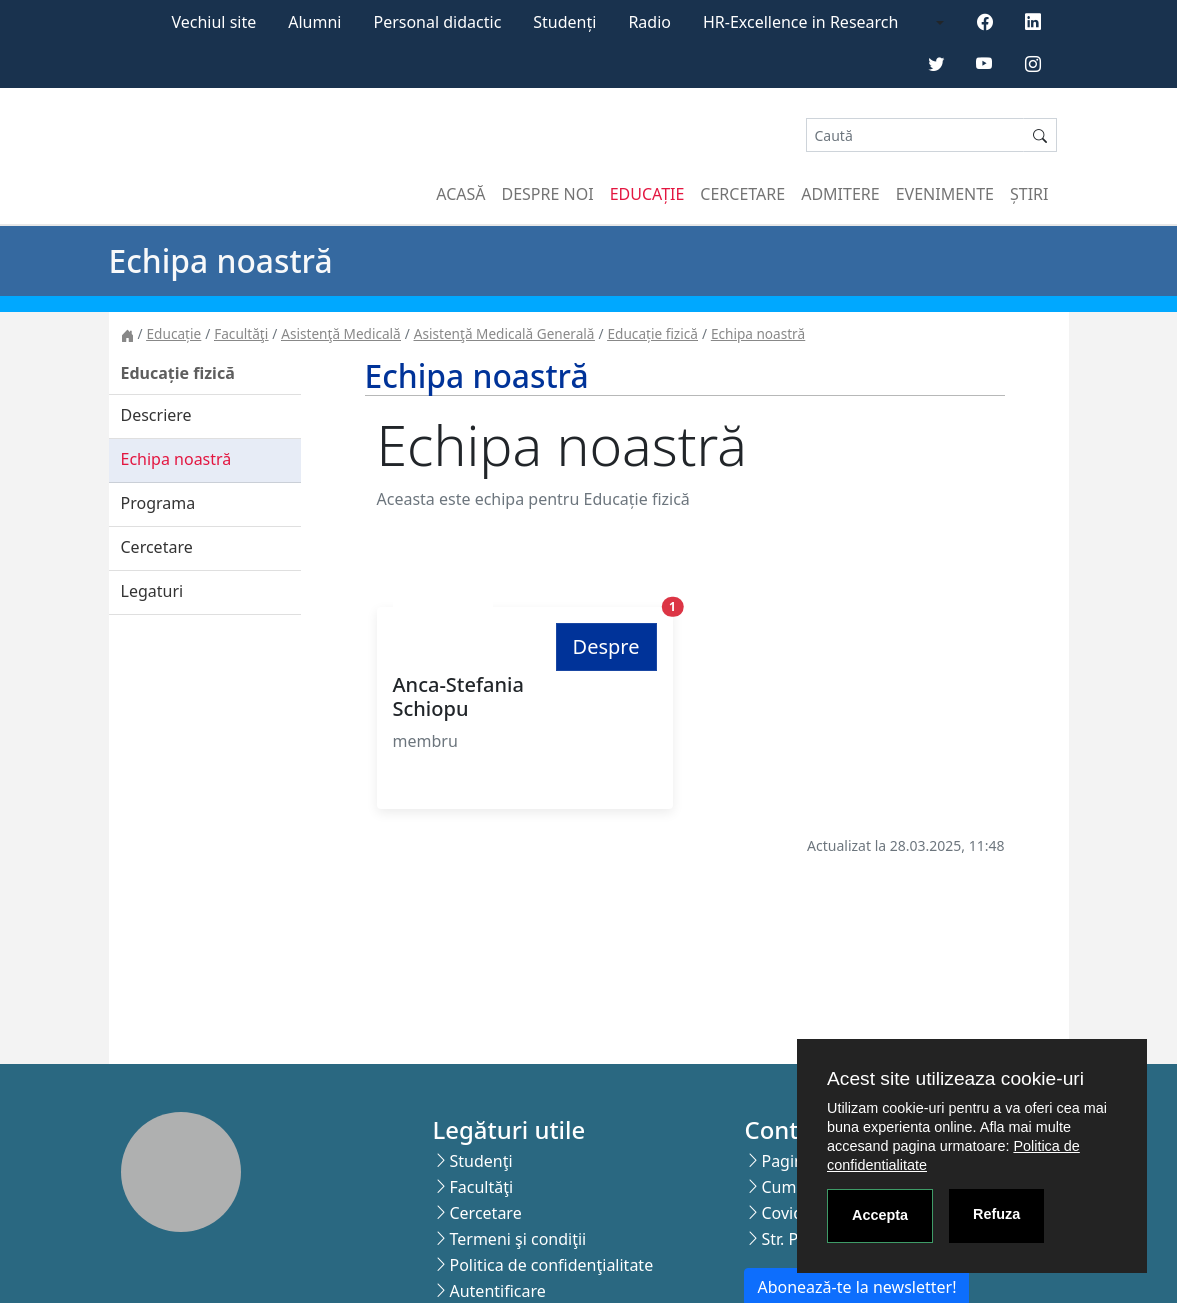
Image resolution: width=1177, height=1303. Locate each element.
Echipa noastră (758, 333)
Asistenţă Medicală (340, 333)
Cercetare (742, 194)
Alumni (314, 22)
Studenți (564, 22)
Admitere (840, 194)
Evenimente (945, 194)
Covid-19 (793, 1213)
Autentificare (497, 1291)
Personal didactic (437, 22)
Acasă (460, 194)
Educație (647, 194)
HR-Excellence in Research (800, 22)
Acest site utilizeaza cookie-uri (955, 1078)
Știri (1029, 194)
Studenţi (480, 1161)
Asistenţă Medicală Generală (504, 333)
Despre (606, 646)
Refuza (996, 1214)
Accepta (880, 1215)
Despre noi (548, 194)
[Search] (915, 135)
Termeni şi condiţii (517, 1239)
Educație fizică (653, 333)
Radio (649, 22)
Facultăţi (241, 333)
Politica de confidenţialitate (551, 1265)
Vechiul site (213, 22)
